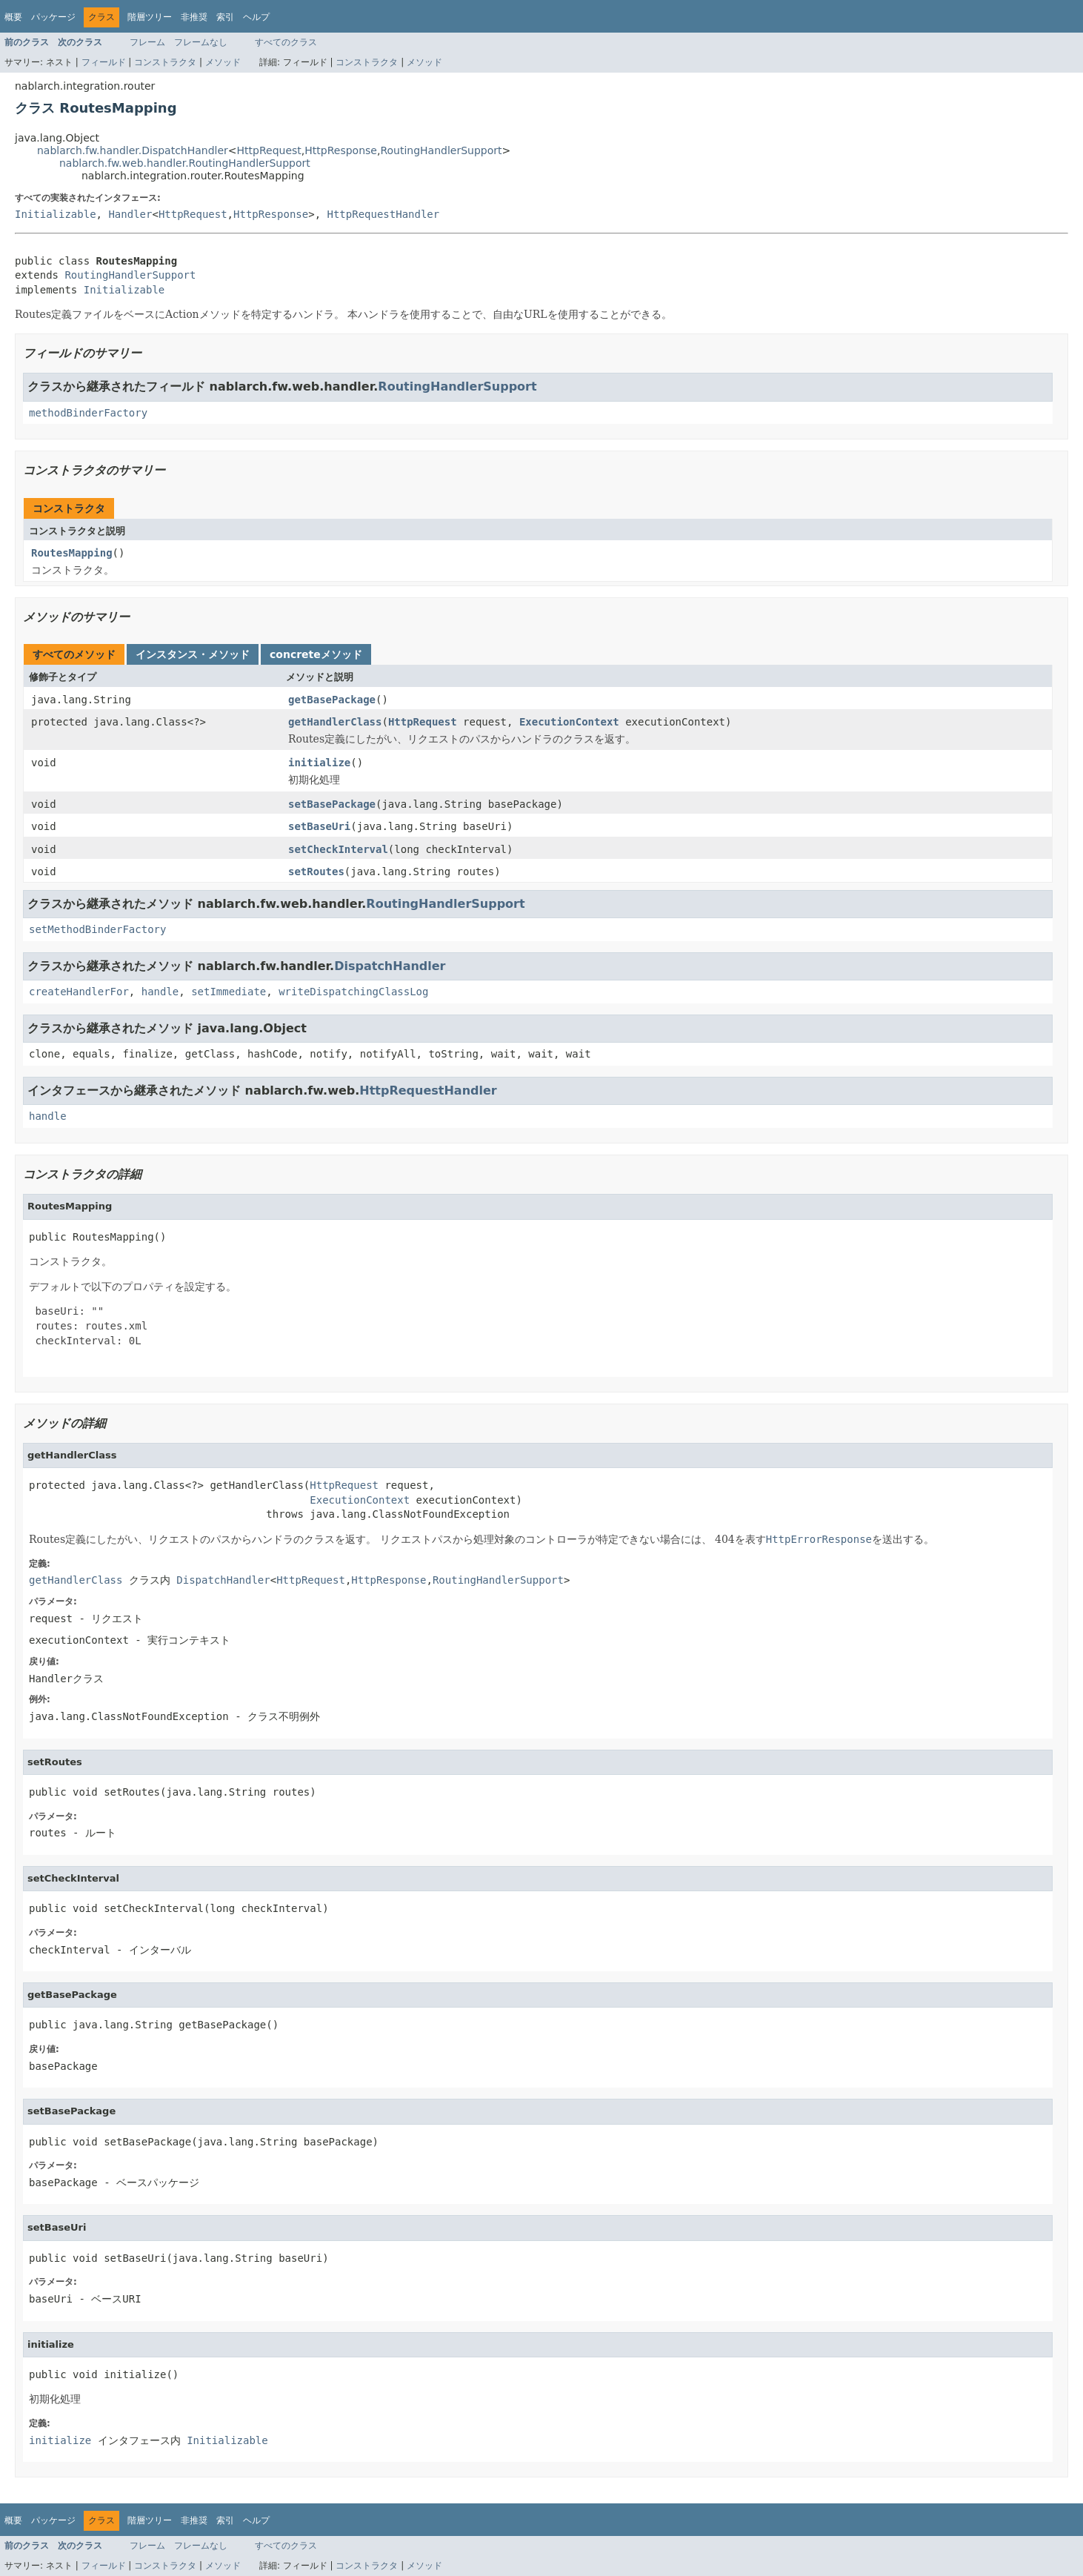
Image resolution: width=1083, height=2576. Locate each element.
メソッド (223, 62)
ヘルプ (256, 17)
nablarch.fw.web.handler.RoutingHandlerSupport (184, 163)
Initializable (55, 214)
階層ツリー (149, 17)
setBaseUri (319, 826)
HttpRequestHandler (383, 214)
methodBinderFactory (88, 413)
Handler (130, 214)
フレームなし (200, 42)
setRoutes (316, 871)
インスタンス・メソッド (193, 654)
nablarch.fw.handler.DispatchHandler (132, 150)
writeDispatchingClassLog (353, 991)
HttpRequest (269, 150)
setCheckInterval (338, 849)
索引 (225, 17)
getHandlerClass (334, 722)
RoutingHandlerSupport (440, 150)
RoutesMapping (72, 553)
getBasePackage (332, 700)
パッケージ (53, 17)
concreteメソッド (316, 654)
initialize (319, 763)
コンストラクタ (165, 62)
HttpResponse (340, 150)
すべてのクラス (286, 42)
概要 (13, 17)
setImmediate (228, 991)
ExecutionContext (569, 722)
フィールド (103, 62)
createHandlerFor (79, 991)
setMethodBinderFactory (97, 929)
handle (160, 991)
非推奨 (194, 17)
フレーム (147, 42)
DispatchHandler (389, 966)
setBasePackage (332, 804)
